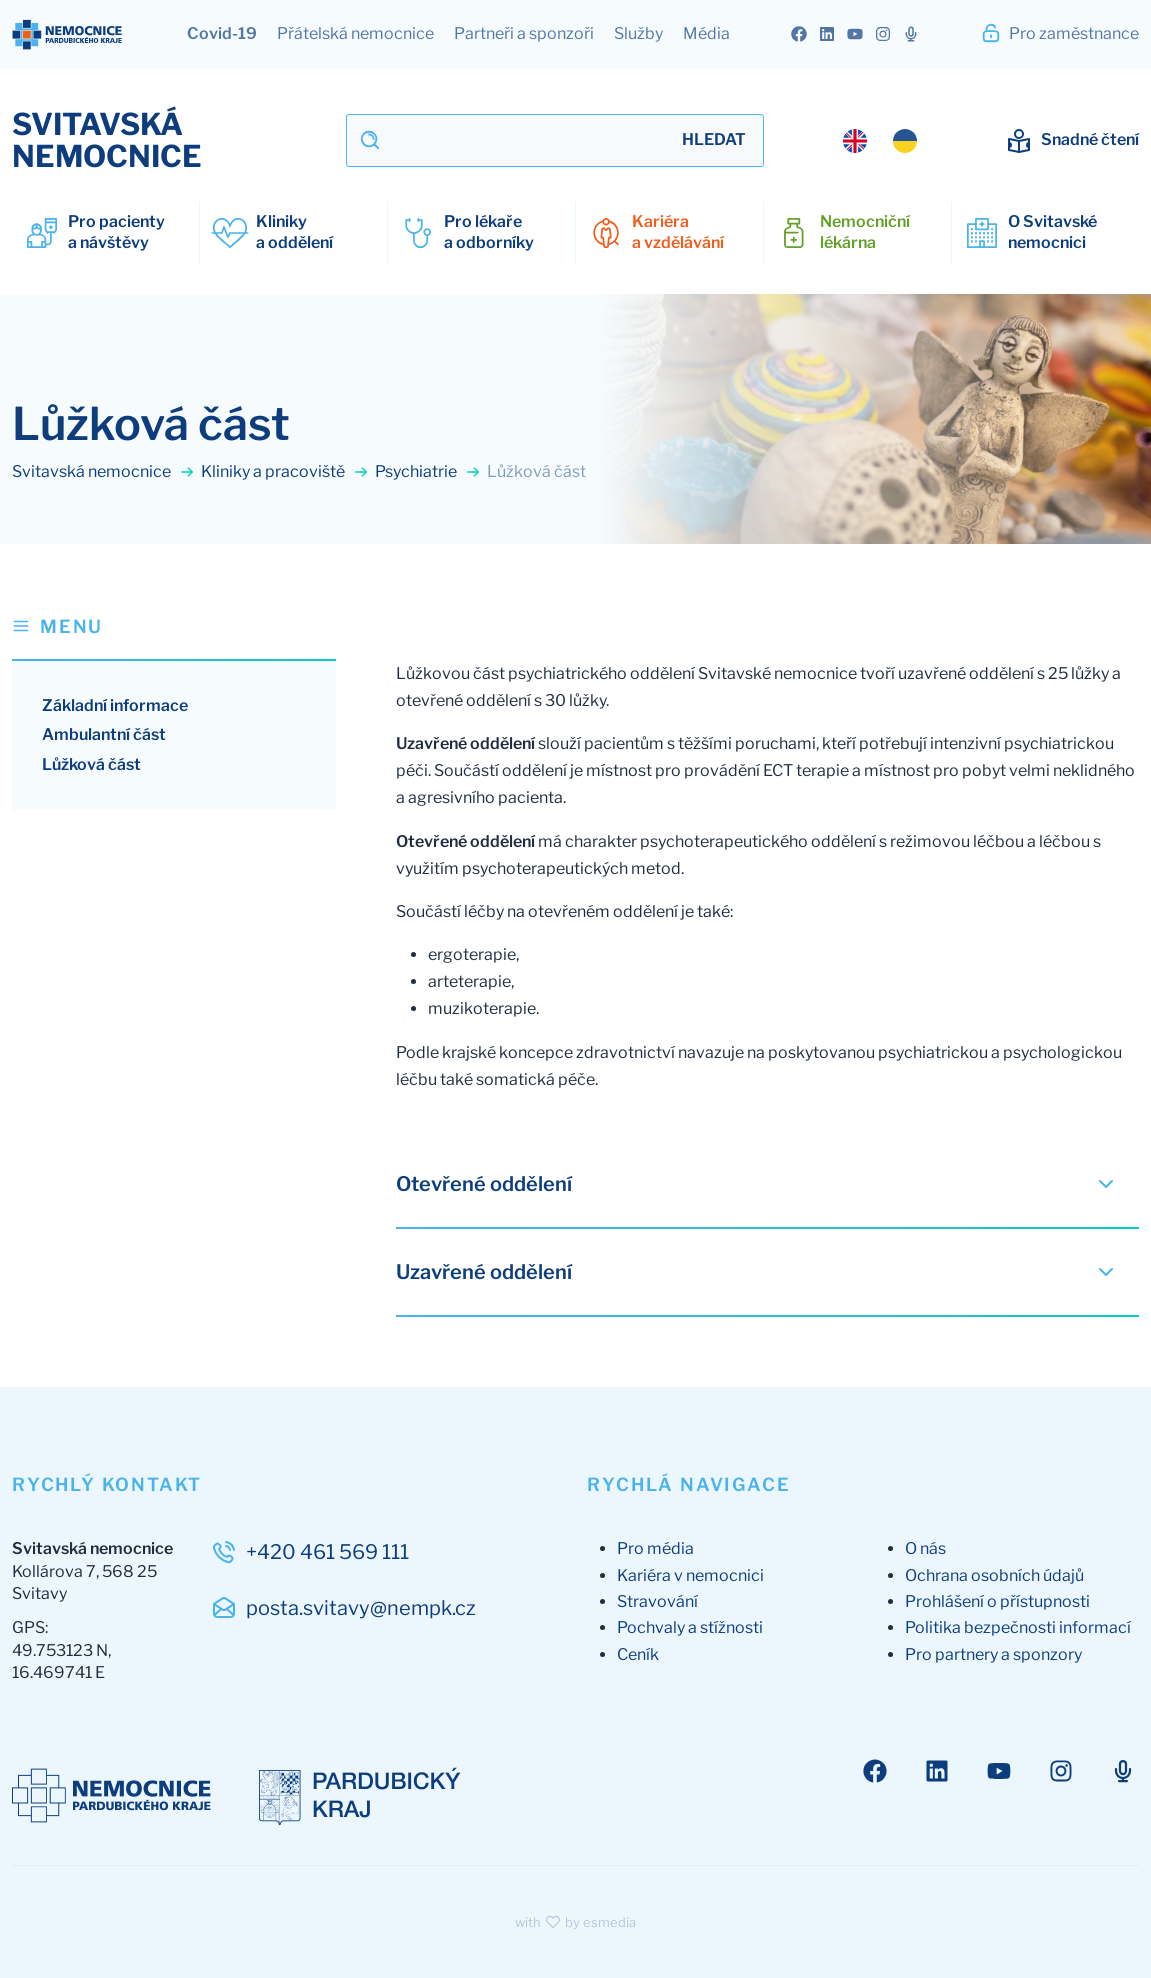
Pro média (655, 1548)
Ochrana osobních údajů (994, 1575)
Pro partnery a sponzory (993, 1654)
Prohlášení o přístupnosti (997, 1601)
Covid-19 (222, 33)
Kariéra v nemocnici (690, 1575)
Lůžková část (91, 764)
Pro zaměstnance (1059, 33)
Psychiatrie (428, 471)
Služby (638, 33)
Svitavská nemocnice (103, 471)
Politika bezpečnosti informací (1018, 1627)
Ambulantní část (104, 734)
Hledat (714, 139)
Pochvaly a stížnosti (690, 1627)
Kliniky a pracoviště (285, 471)
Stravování (657, 1601)
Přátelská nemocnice (355, 33)
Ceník (638, 1654)
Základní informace (115, 705)
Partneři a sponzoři (524, 33)
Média (706, 33)
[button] (174, 636)
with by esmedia (576, 1922)
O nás (925, 1548)
